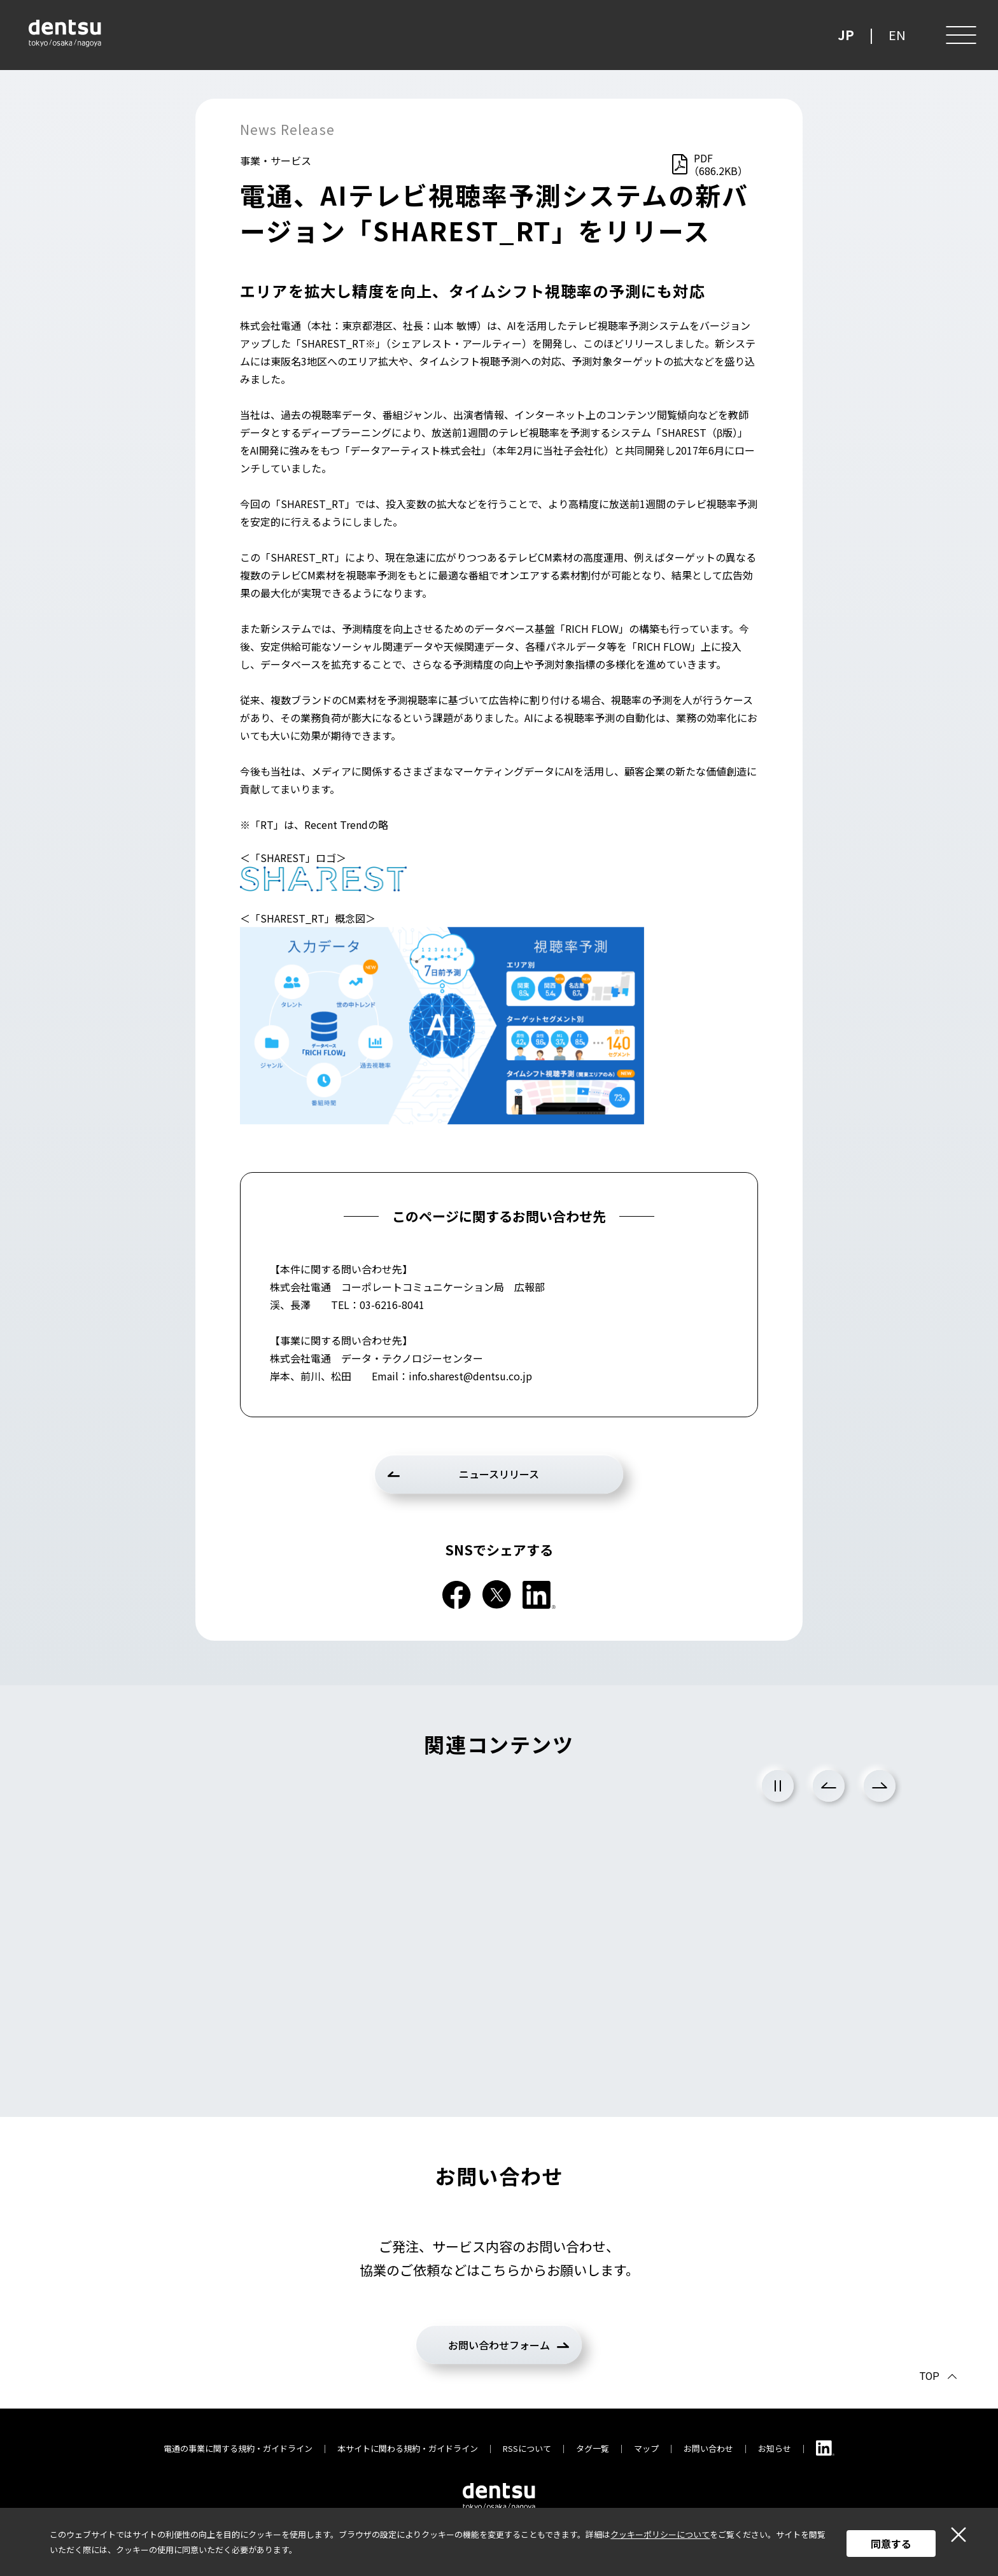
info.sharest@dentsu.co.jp (470, 1376)
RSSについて (527, 2448)
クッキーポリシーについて (660, 2534)
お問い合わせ (708, 2448)
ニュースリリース (499, 1474)
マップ (646, 2448)
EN (897, 34)
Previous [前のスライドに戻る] (829, 1786)
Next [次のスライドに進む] (880, 1786)
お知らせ (774, 2448)
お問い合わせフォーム (499, 2345)
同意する (891, 2543)
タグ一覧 (592, 2448)
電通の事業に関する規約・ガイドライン (238, 2448)
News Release (287, 129)
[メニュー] (960, 35)
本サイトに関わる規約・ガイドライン (407, 2448)
